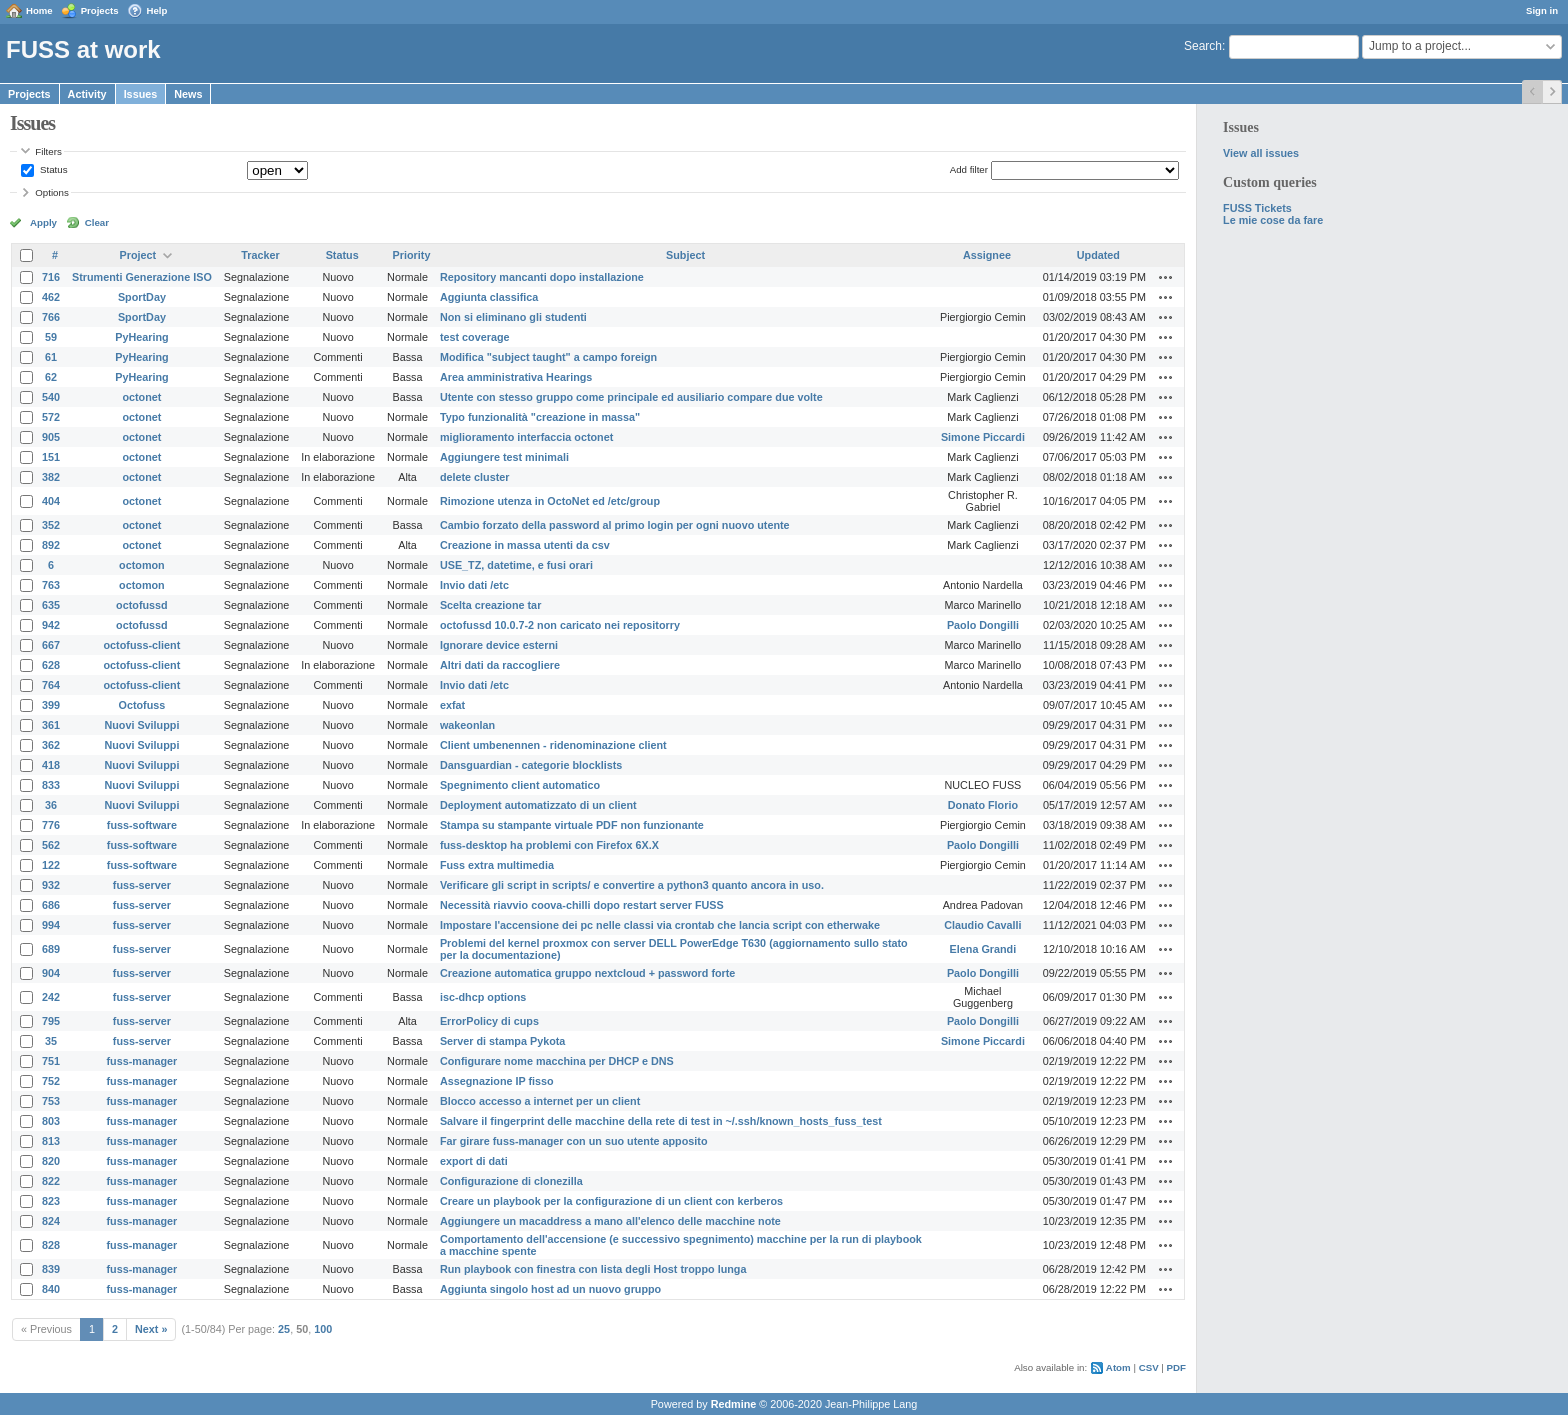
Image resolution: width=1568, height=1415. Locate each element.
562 (51, 845)
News (188, 94)
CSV (1149, 1367)
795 (51, 1021)
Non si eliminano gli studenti (513, 317)
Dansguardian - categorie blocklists (531, 765)
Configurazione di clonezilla (511, 1181)
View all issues (1261, 153)
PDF (1176, 1367)
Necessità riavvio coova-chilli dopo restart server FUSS (582, 905)
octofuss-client (142, 645)
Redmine (734, 1404)
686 (51, 905)
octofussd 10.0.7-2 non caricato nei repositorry (560, 625)
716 (51, 277)
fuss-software (142, 825)
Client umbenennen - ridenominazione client (553, 745)
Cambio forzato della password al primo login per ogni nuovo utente (615, 525)
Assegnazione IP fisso (497, 1081)
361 (51, 725)
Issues (141, 94)
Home (39, 10)
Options (52, 192)
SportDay (142, 297)
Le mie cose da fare (1273, 220)
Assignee (987, 255)
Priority (412, 255)
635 (51, 605)
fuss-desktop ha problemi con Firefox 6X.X (549, 845)
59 (51, 337)
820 (51, 1161)
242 (51, 997)
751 (51, 1061)
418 (51, 765)
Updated (1098, 255)
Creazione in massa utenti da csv (525, 545)
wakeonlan (467, 725)
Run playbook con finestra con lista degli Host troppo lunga (593, 1269)
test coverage (475, 337)
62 (51, 377)
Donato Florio (983, 805)
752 (51, 1081)
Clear (97, 222)
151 (51, 457)
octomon (142, 565)
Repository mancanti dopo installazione (542, 277)
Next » (151, 1329)
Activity (87, 94)
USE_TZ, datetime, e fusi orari (516, 565)
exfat (452, 705)
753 (51, 1101)
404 (51, 501)
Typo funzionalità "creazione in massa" (540, 417)
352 (51, 525)
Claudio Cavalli (982, 925)
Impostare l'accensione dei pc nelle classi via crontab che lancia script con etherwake (660, 925)
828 (51, 1245)
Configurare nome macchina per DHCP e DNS (557, 1061)
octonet (141, 397)
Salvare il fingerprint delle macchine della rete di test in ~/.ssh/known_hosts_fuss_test (661, 1121)
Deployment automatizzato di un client (538, 805)
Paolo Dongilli (983, 625)
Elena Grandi (983, 949)
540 (51, 397)
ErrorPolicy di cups (489, 1021)
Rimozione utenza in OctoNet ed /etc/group (550, 501)
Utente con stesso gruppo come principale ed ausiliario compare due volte (631, 397)
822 (51, 1181)
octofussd (142, 605)
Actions (1166, 277)
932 (51, 885)
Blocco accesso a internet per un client (540, 1101)
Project (138, 255)
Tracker (260, 255)
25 (284, 1329)
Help (157, 10)
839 (51, 1269)
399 (51, 705)
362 (51, 745)
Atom (1118, 1367)
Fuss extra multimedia (497, 865)
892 (51, 545)
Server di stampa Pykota (502, 1041)
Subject (685, 255)
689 (51, 949)
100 (323, 1329)
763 (51, 585)
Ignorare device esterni (499, 645)
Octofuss (142, 705)
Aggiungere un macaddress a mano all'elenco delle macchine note (610, 1221)
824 (51, 1221)
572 (51, 417)
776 (51, 825)
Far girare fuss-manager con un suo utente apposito (574, 1141)
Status (52, 169)
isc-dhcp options (483, 997)
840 (51, 1289)
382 (51, 477)
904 (51, 973)
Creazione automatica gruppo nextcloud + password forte (587, 973)
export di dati (474, 1161)
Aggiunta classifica (489, 297)
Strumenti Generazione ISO (142, 277)
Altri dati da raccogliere (500, 665)
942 (51, 625)
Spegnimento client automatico (520, 785)
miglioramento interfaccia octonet (526, 437)
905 (51, 437)
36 (51, 805)
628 (51, 665)
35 (51, 1041)
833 (51, 785)
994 (51, 925)
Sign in (1542, 10)
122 (51, 865)
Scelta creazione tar (490, 605)
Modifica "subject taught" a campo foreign (548, 357)
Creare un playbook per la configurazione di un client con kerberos (611, 1201)
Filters (48, 151)
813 (51, 1141)
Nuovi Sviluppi (141, 725)
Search (1203, 46)
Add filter (969, 169)
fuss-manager (142, 1061)
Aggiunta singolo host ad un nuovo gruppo (550, 1289)
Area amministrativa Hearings (516, 377)
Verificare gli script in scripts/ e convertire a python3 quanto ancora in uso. (632, 885)
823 (51, 1201)
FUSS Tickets (1257, 208)
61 (51, 357)
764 (51, 685)
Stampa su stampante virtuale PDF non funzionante (572, 825)
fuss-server (142, 885)
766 (51, 317)
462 (51, 297)
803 (51, 1121)
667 (51, 645)
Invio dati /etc (474, 585)
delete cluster (475, 477)
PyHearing (141, 337)
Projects (100, 10)
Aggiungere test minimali (504, 457)
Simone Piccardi (983, 437)
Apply (43, 222)
